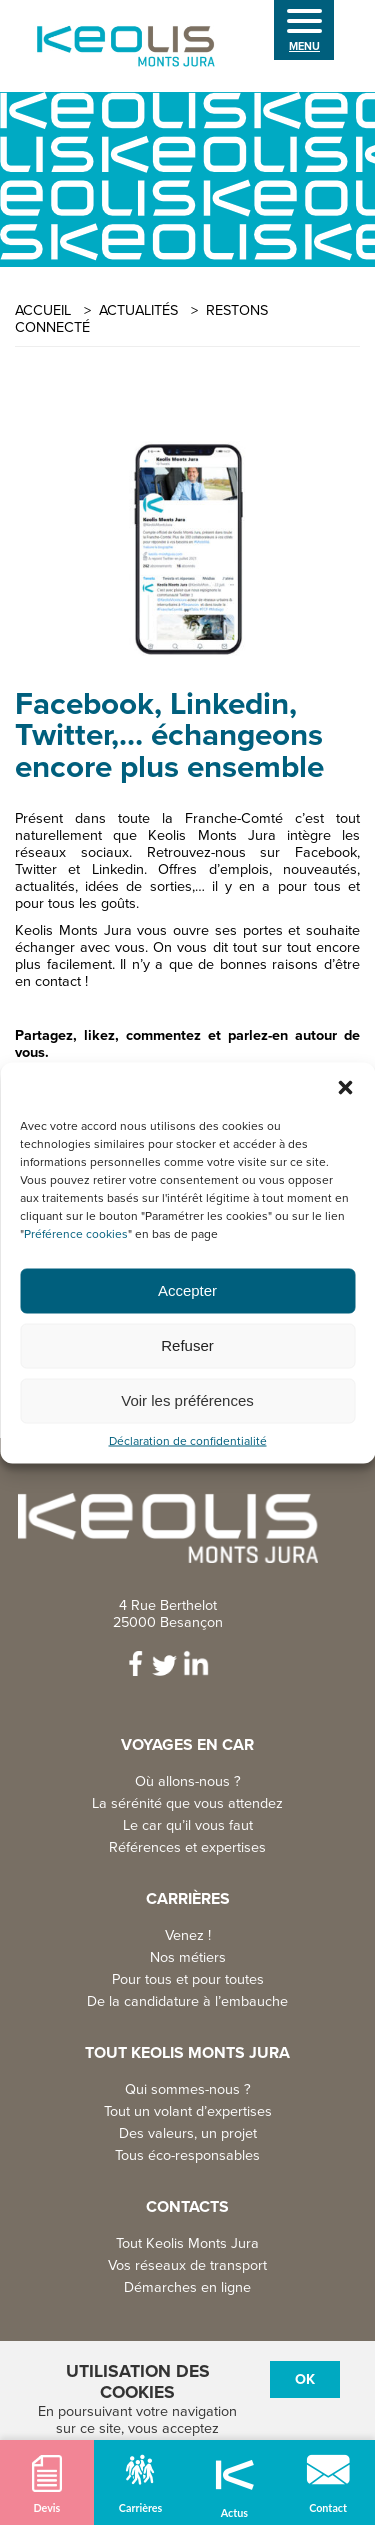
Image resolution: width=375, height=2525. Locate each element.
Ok (305, 2379)
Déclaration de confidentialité (188, 1440)
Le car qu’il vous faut (188, 1825)
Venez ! (188, 1935)
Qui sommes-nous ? (188, 2089)
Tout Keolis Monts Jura (187, 2243)
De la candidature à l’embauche (187, 2001)
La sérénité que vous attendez (187, 1803)
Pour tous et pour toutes (188, 1979)
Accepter (187, 1290)
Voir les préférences (187, 1400)
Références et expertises (187, 1847)
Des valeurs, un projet (188, 2133)
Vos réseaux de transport (187, 2265)
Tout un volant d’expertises (188, 2111)
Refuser (187, 1345)
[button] (345, 1087)
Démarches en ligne (187, 2287)
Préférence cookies (76, 1233)
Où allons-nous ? (188, 1781)
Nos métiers (188, 1957)
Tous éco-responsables (187, 2155)
